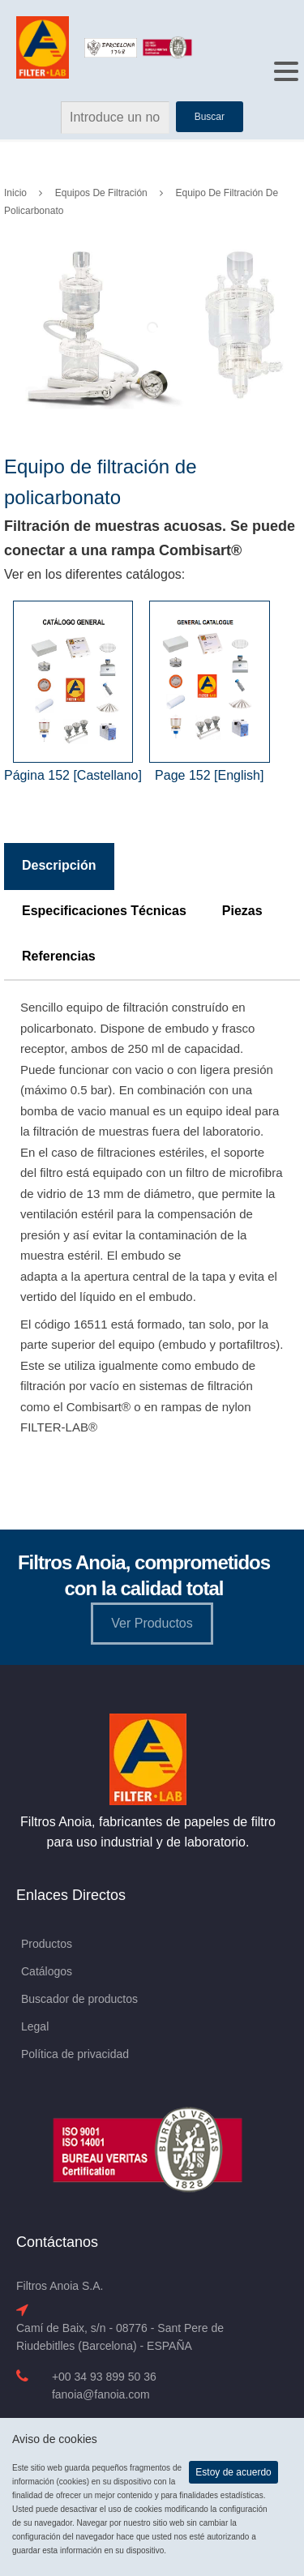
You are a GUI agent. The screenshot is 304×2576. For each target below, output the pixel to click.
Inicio (15, 193)
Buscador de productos (79, 1998)
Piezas (242, 911)
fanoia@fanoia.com (101, 2394)
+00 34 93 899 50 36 (104, 2376)
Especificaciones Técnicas (104, 911)
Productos (46, 1943)
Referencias (59, 956)
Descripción (59, 865)
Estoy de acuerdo (233, 2472)
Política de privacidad (75, 2054)
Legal (35, 2026)
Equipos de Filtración (101, 193)
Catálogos (46, 1971)
